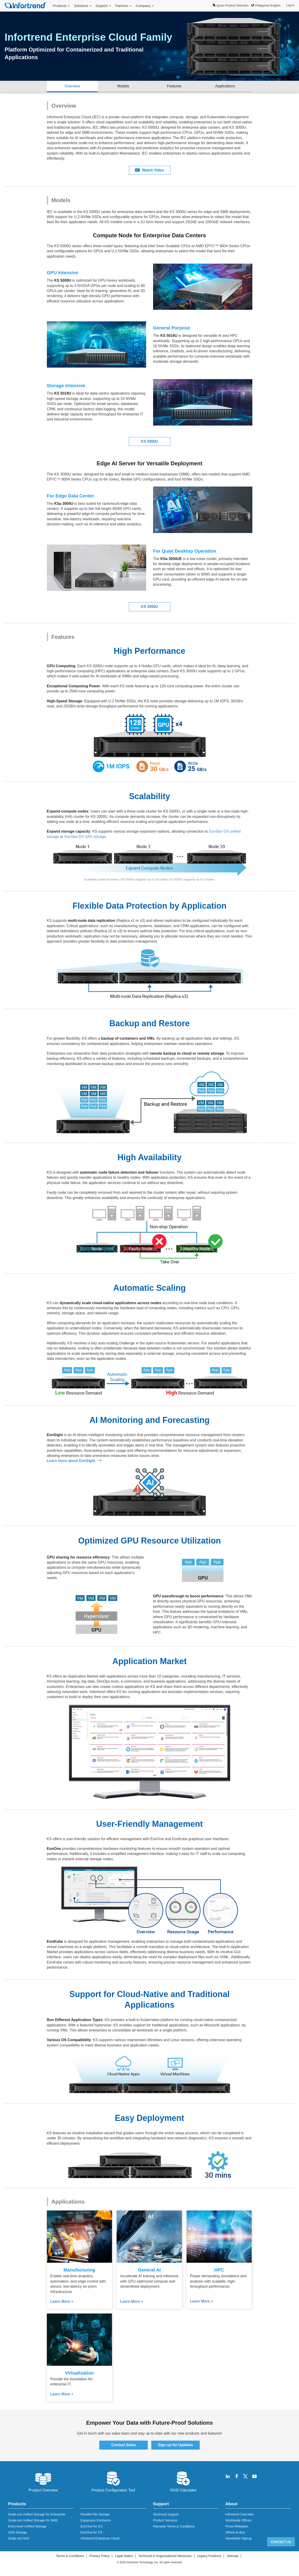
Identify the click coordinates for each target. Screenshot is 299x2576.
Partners (123, 6)
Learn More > (61, 2301)
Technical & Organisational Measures (165, 2556)
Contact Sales (123, 2445)
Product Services (165, 2520)
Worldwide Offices (238, 2520)
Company (145, 6)
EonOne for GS (92, 2526)
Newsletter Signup (238, 2538)
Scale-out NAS (18, 2538)
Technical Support (166, 2514)
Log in (290, 5)
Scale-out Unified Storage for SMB (32, 2520)
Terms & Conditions (70, 2556)
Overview (72, 86)
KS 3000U (149, 607)
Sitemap (233, 2556)
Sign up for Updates (175, 2445)
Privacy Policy (99, 2556)
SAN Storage (17, 2532)
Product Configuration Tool (113, 2481)
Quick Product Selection (230, 5)
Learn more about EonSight (71, 1461)
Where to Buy (235, 2532)
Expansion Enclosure (96, 2520)
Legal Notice (124, 2556)
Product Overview (43, 2481)
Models (123, 86)
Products (61, 6)
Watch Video (149, 170)
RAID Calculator (183, 2481)
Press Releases (236, 2526)
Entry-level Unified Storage (27, 2526)
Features (174, 86)
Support (103, 6)
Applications (225, 86)
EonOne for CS (92, 2532)
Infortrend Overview (239, 2514)
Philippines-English (265, 5)
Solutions (82, 6)
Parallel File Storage (95, 2514)
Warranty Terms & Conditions (174, 2526)
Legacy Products (209, 2556)
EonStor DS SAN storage (85, 837)
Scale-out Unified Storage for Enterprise (36, 2514)
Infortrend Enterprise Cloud (100, 2538)
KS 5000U (149, 441)
